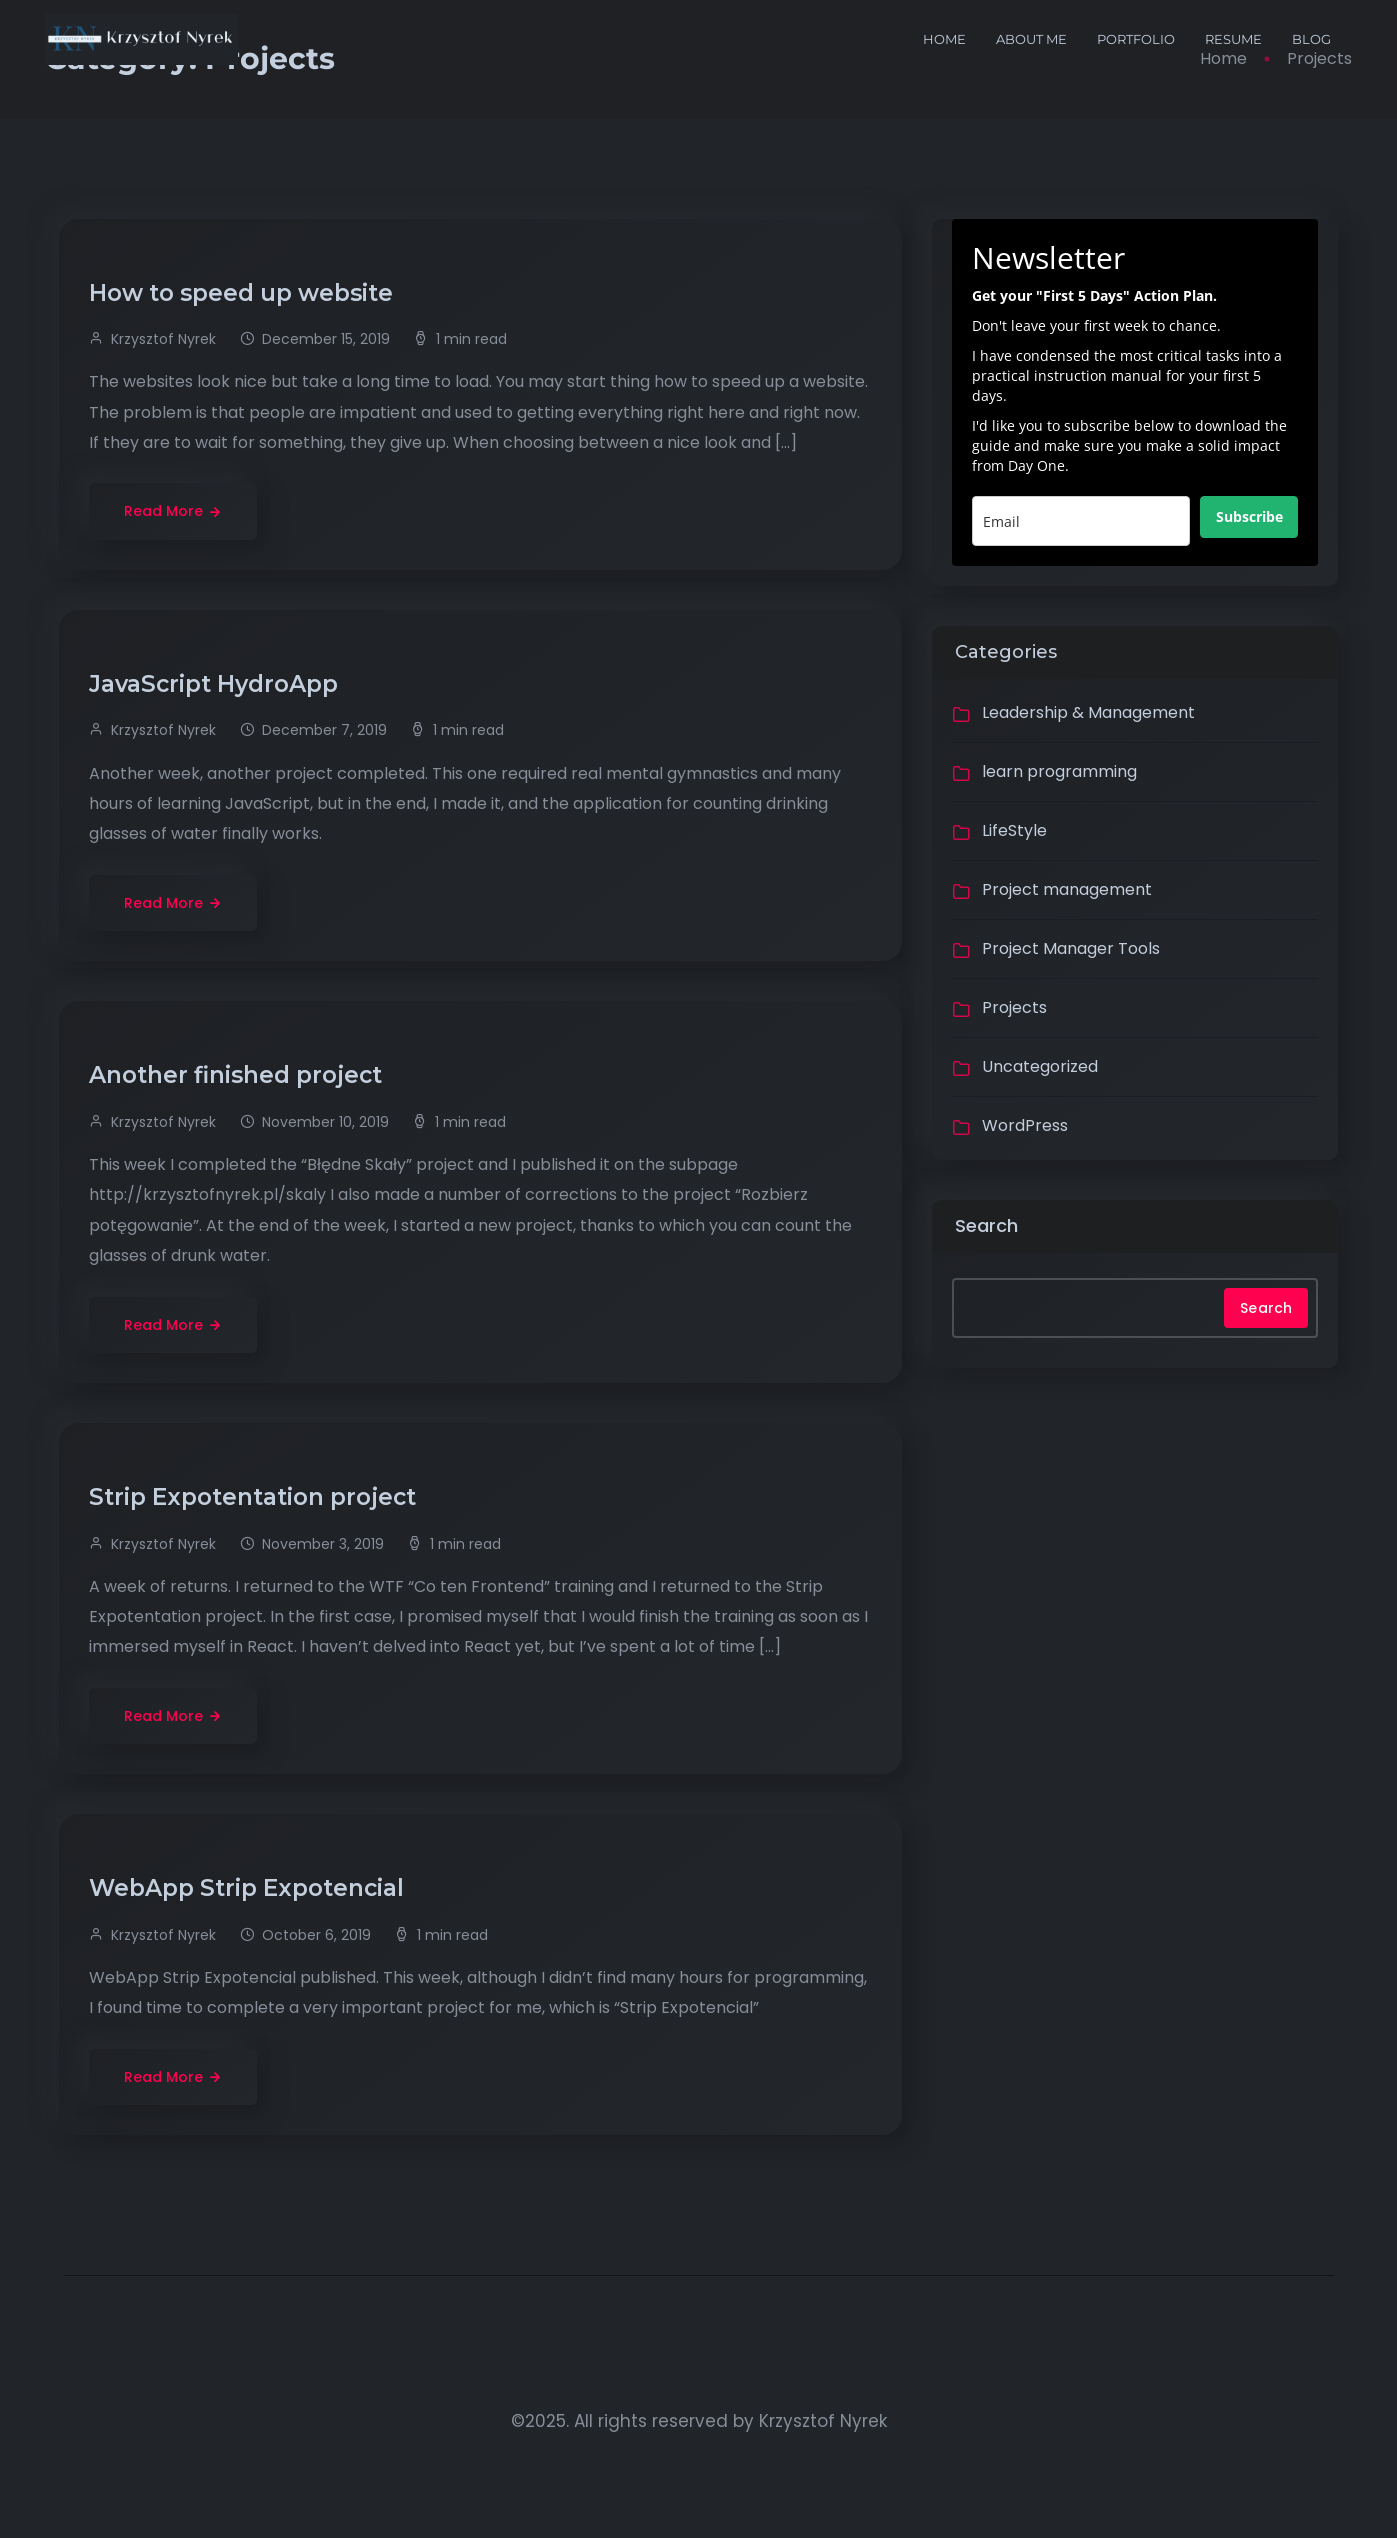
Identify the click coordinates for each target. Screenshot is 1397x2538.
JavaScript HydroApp (216, 684)
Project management (1067, 889)
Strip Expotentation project (255, 1497)
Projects (1014, 1007)
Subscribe (1249, 516)
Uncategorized (1040, 1066)
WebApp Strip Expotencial (249, 1888)
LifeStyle (1014, 830)
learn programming (1059, 771)
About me (1031, 39)
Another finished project (238, 1075)
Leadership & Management (1088, 712)
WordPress (1025, 1125)
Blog (1311, 39)
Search (986, 1225)
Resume (1233, 39)
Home (944, 39)
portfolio (1136, 39)
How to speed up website (244, 293)
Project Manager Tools (1071, 948)
